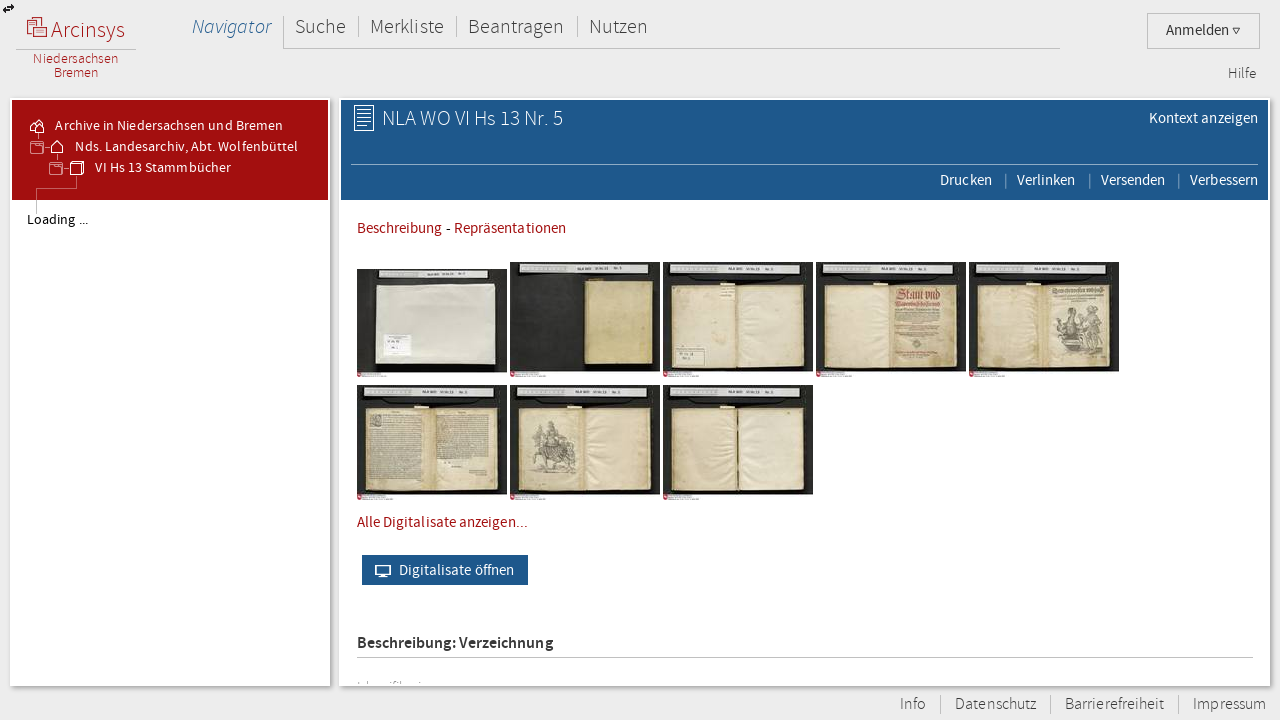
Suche (320, 26)
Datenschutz (995, 704)
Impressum (1229, 704)
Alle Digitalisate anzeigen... (442, 522)
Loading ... (57, 220)
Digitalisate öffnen (440, 570)
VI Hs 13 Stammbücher (149, 168)
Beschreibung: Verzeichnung (455, 643)
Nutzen (618, 26)
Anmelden (1203, 30)
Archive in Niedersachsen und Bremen (155, 126)
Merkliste (407, 26)
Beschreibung (400, 228)
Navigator (231, 26)
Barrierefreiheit (1114, 704)
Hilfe (1242, 74)
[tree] (170, 442)
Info (913, 704)
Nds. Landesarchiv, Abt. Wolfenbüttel (172, 147)
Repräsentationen (510, 228)
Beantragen (516, 26)
